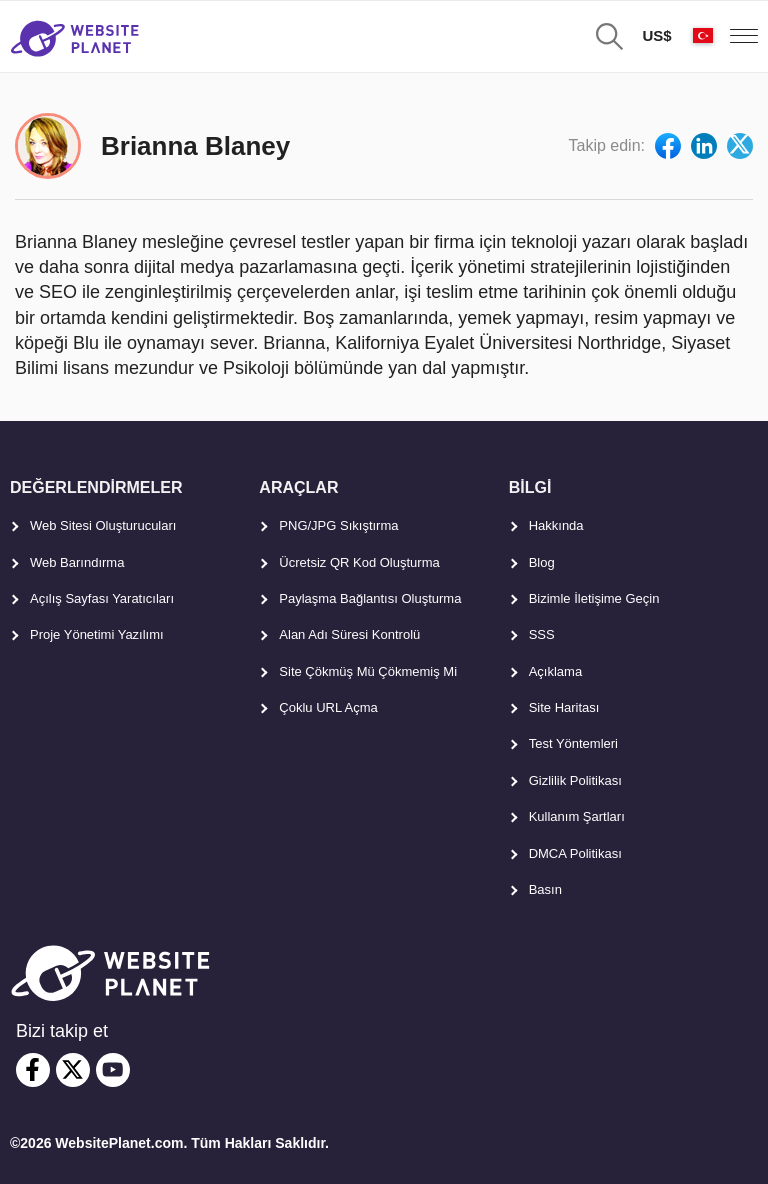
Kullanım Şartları (577, 816)
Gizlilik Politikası (575, 780)
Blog (542, 562)
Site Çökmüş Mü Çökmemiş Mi (368, 671)
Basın (545, 889)
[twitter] (73, 1070)
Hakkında (556, 525)
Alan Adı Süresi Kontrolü (349, 634)
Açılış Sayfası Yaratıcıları (102, 598)
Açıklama (555, 671)
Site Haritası (564, 707)
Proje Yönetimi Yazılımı (97, 634)
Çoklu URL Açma (328, 707)
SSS (542, 634)
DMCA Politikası (575, 853)
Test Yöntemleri (573, 743)
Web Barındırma (77, 562)
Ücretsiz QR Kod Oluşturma (359, 562)
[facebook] (33, 1070)
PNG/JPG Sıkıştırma (338, 525)
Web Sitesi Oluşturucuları (103, 525)
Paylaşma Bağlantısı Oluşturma (370, 598)
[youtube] (113, 1070)
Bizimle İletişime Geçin (594, 598)
